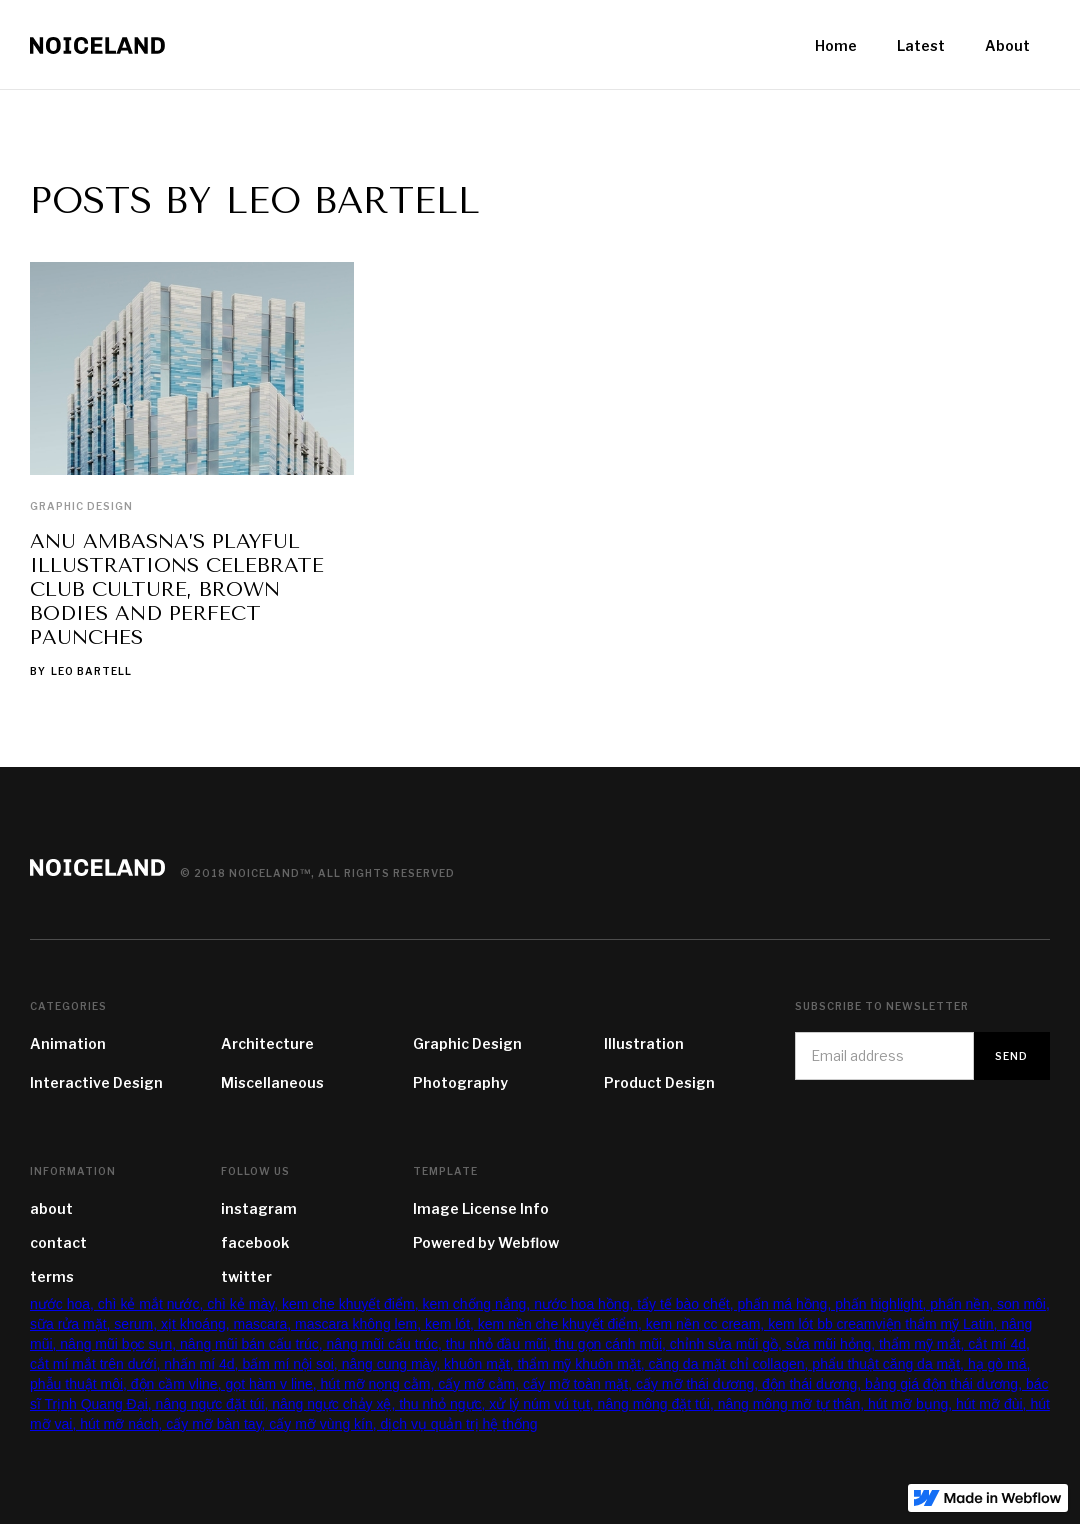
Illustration (644, 1043)
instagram (259, 1208)
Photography (460, 1082)
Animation (68, 1043)
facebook (255, 1242)
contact (58, 1242)
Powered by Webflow (486, 1242)
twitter (246, 1276)
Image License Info (481, 1208)
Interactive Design (96, 1082)
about (51, 1208)
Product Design (659, 1082)
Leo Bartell (91, 671)
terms (52, 1276)
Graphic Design (81, 506)
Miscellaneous (272, 1082)
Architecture (267, 1043)
